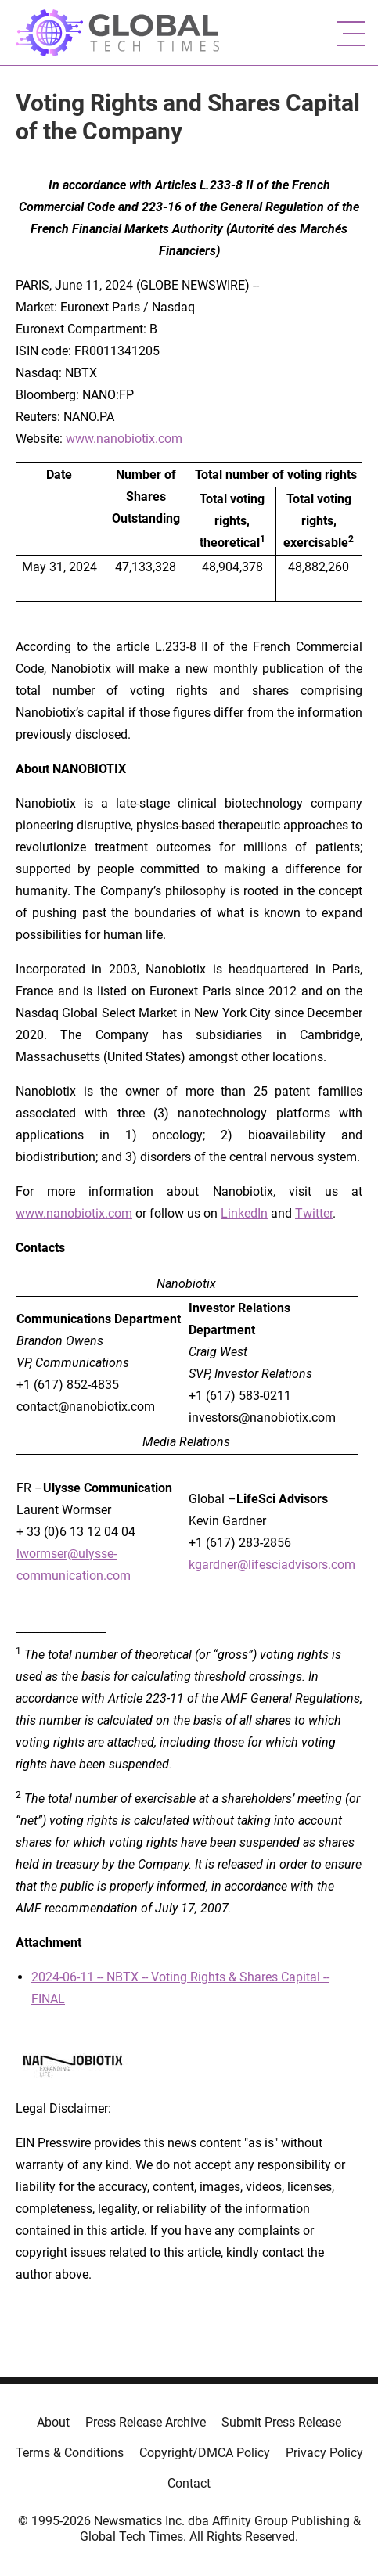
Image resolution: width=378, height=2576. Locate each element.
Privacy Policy (324, 2452)
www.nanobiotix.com (124, 438)
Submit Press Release (281, 2422)
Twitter (314, 1213)
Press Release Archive (145, 2422)
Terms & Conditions (70, 2452)
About (53, 2422)
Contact (189, 2483)
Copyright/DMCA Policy (204, 2452)
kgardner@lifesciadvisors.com (272, 1564)
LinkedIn (244, 1213)
